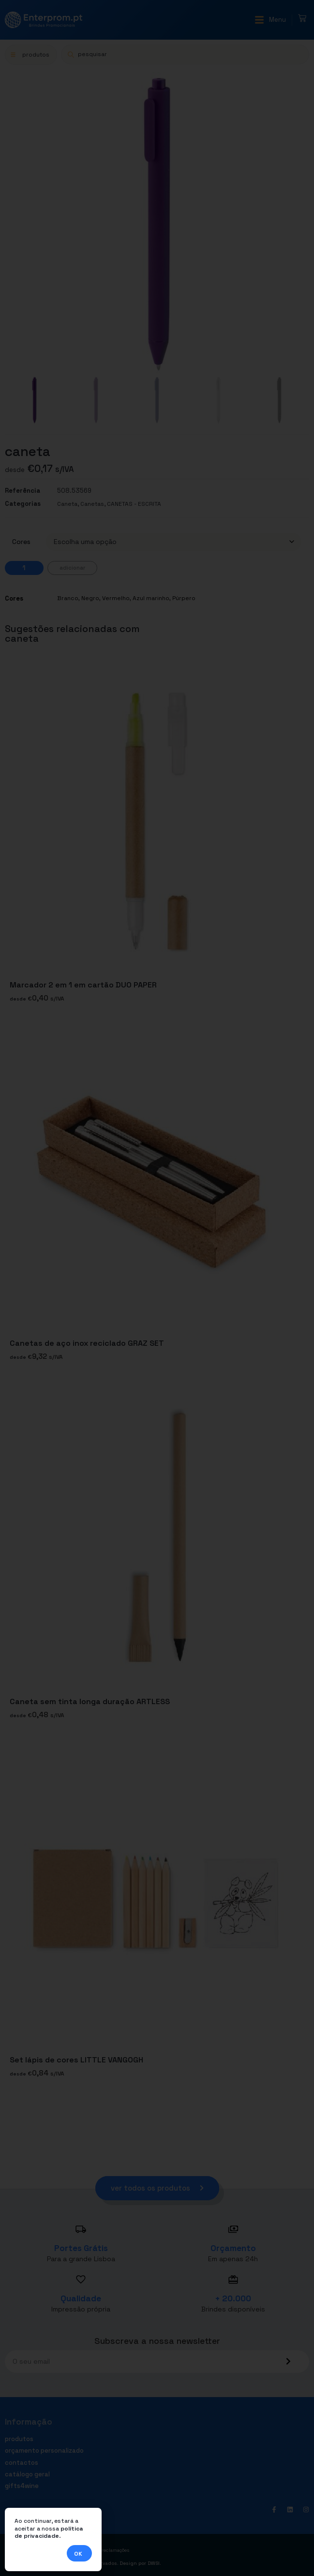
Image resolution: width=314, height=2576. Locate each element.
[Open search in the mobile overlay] (185, 54)
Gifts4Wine (22, 2486)
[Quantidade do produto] (24, 568)
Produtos (19, 2439)
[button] (270, 19)
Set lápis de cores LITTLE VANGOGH (76, 2060)
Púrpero (183, 598)
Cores (21, 541)
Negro (90, 598)
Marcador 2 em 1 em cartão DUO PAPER (83, 985)
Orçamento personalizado (44, 2450)
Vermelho (116, 598)
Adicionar (72, 567)
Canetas (92, 504)
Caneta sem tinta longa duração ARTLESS (90, 1701)
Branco (67, 598)
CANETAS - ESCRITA (134, 504)
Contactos (21, 2462)
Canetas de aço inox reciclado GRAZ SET (87, 1343)
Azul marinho (151, 598)
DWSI (154, 2563)
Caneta (67, 504)
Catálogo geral (27, 2474)
